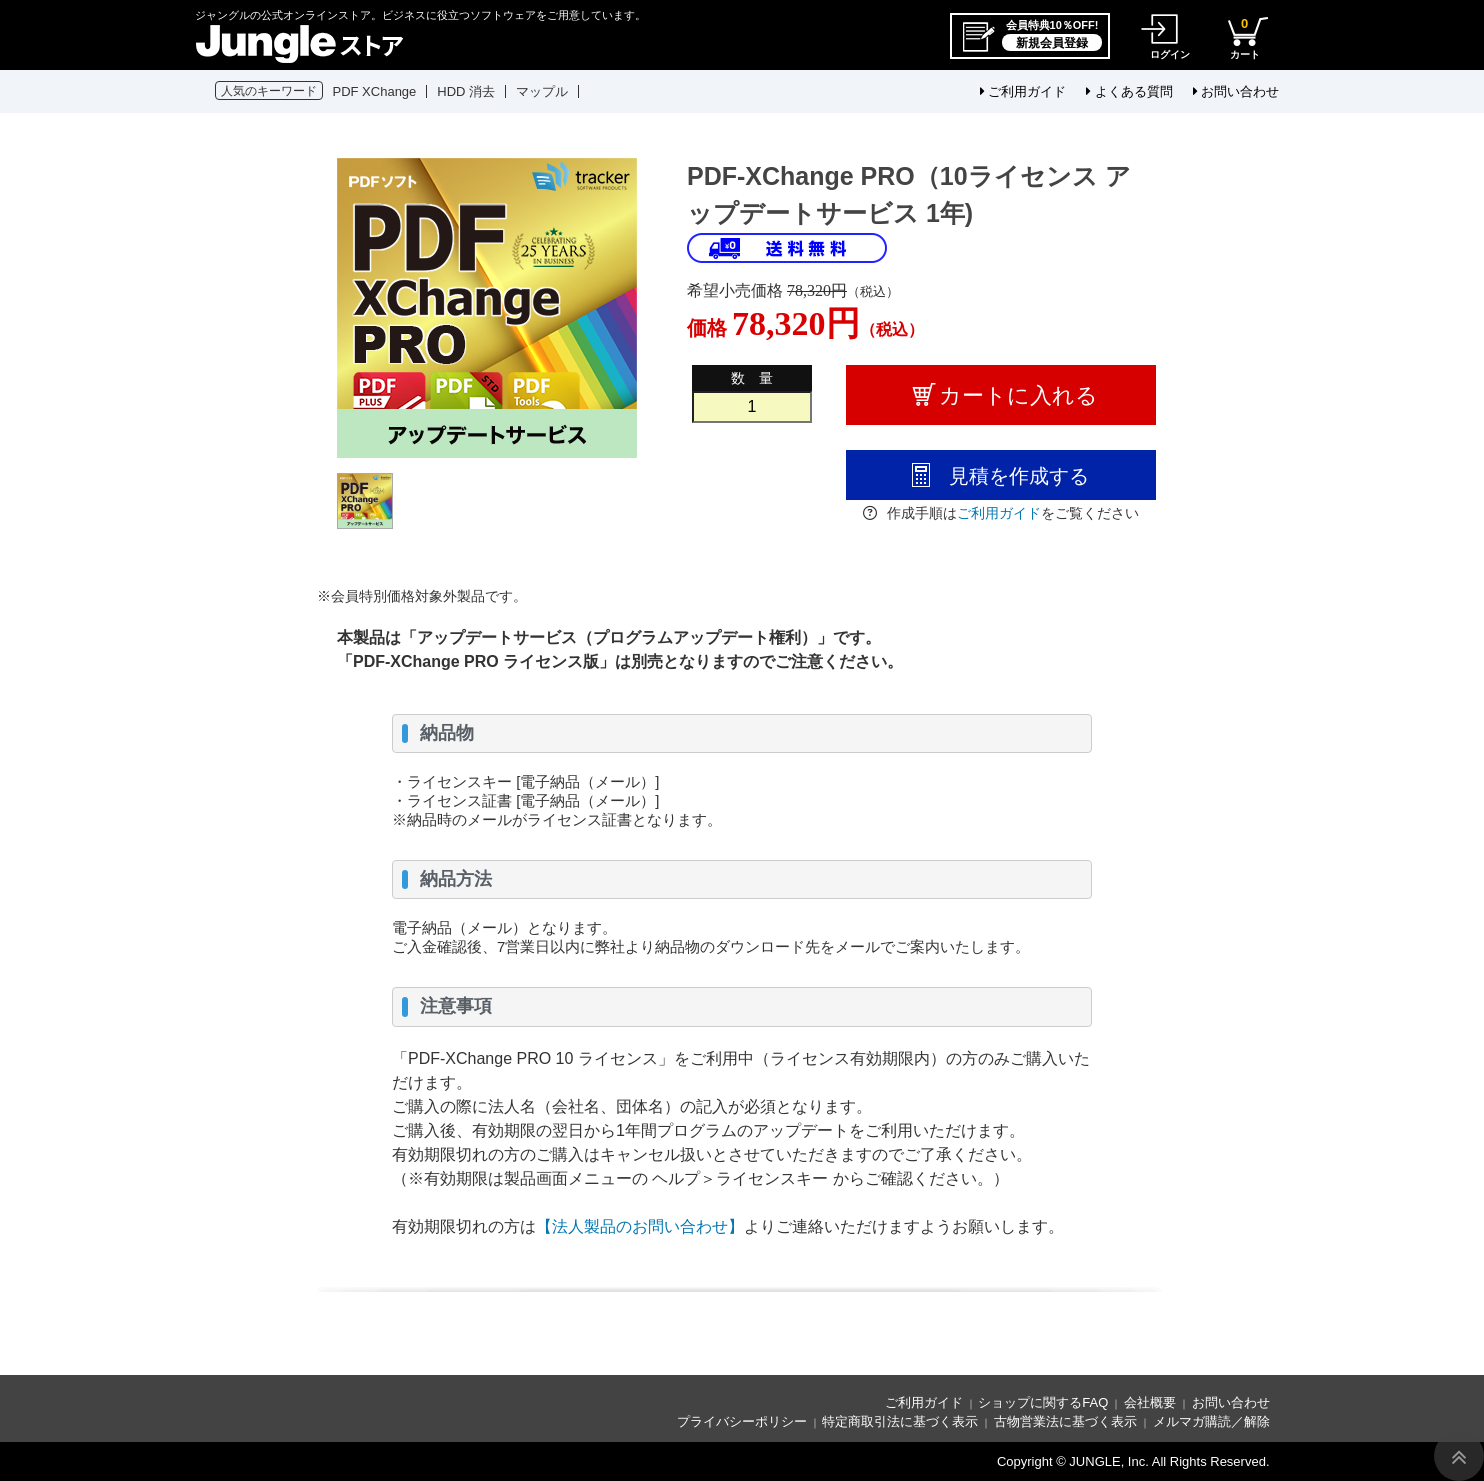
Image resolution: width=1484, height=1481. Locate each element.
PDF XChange (375, 91)
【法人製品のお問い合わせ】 (640, 1226)
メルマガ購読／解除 (1211, 1421)
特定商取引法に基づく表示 (900, 1421)
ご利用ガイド (1023, 91)
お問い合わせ (1236, 91)
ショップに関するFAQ (1043, 1402)
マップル (542, 91)
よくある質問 (1129, 91)
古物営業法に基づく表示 (1065, 1421)
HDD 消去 (466, 91)
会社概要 (1150, 1402)
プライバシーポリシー (742, 1421)
